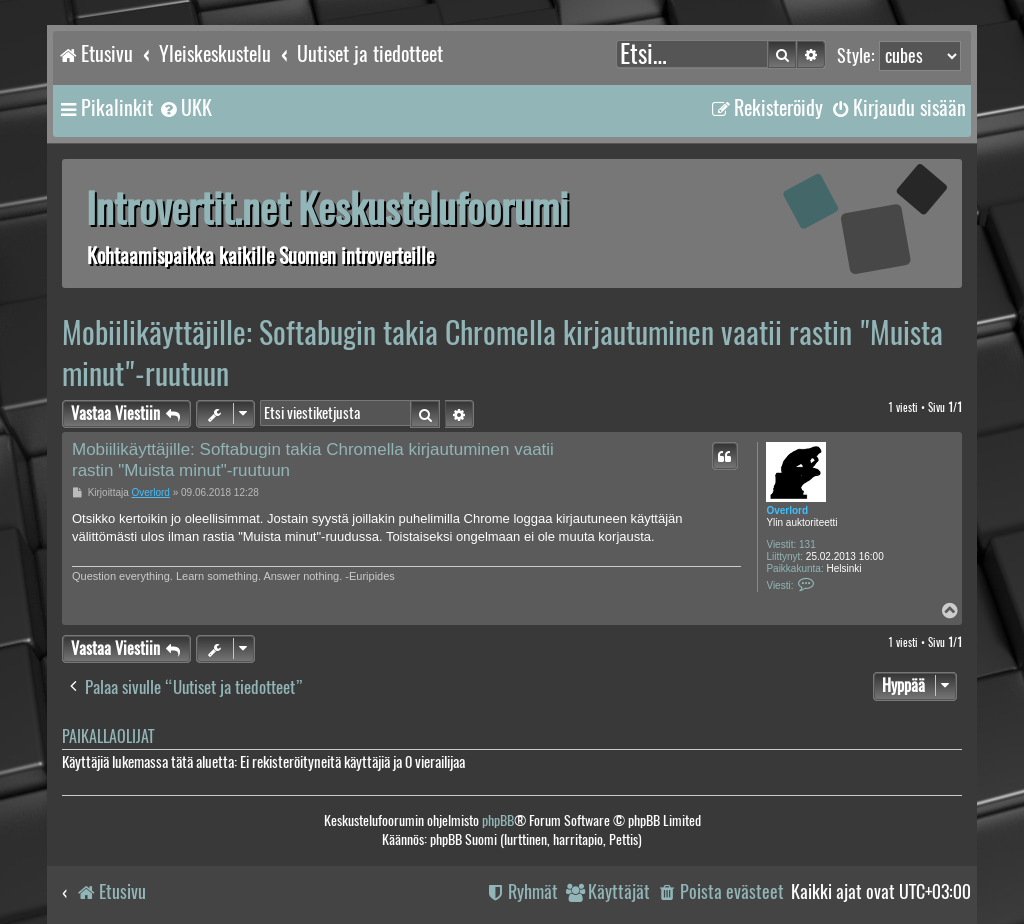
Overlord (787, 510)
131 (807, 544)
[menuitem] (185, 108)
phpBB (498, 820)
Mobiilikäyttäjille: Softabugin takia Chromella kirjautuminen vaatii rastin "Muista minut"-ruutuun (502, 353)
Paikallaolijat (108, 736)
